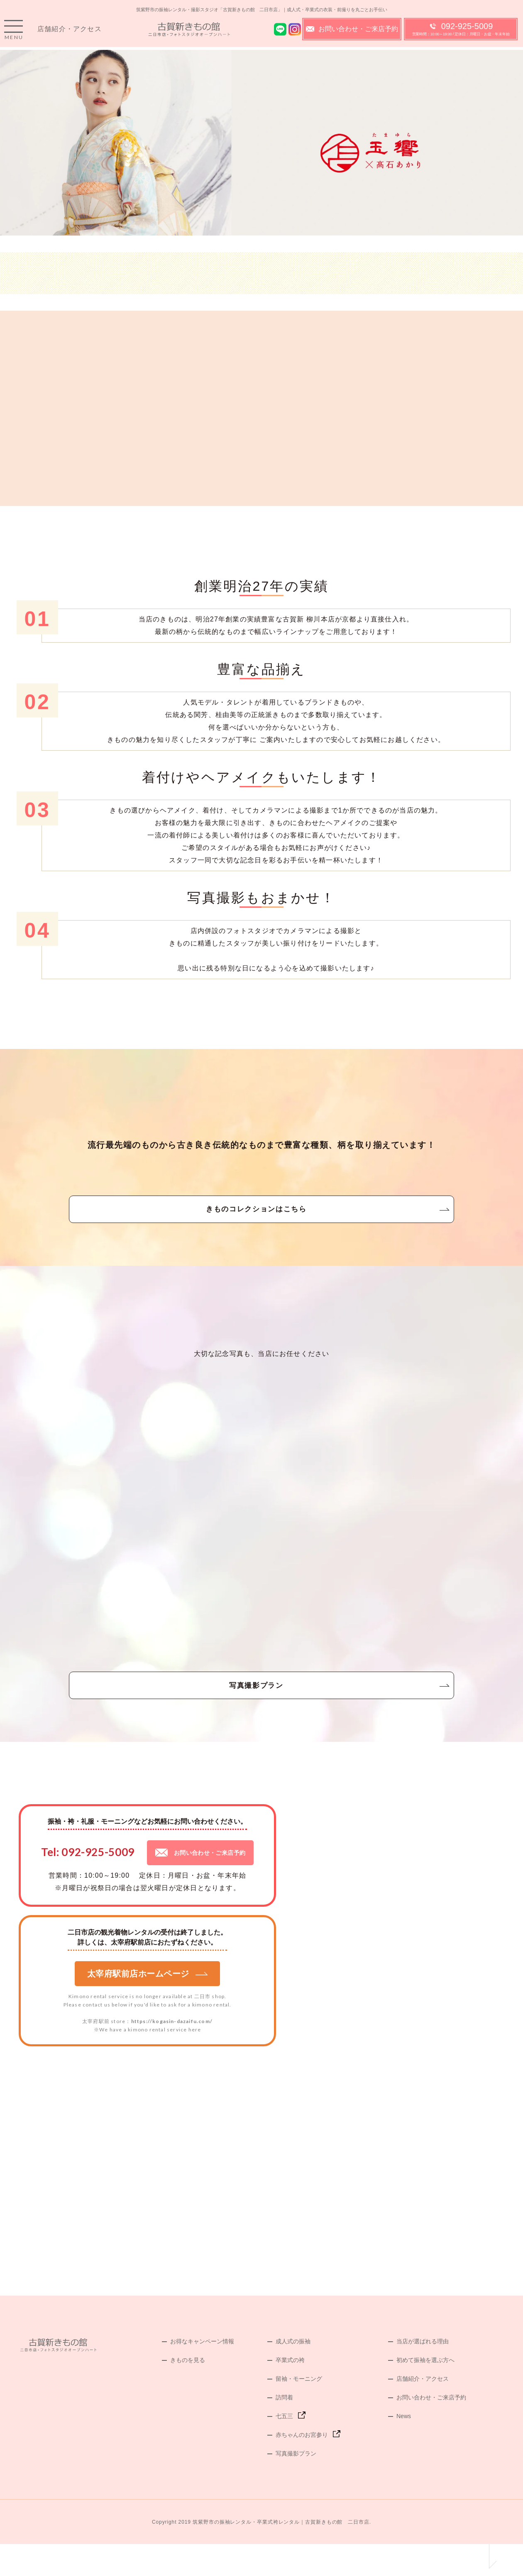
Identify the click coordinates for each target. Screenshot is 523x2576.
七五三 (284, 2448)
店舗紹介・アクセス (69, 33)
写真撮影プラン (261, 1710)
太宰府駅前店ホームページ (147, 2005)
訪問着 (284, 2429)
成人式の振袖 (293, 2373)
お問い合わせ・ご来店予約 (352, 33)
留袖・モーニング (299, 2410)
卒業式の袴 (290, 2392)
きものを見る (187, 2392)
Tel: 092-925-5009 (87, 1884)
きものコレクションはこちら (261, 1220)
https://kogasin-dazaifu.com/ (172, 2053)
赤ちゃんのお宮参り (302, 2466)
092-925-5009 (461, 33)
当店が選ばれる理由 (422, 2373)
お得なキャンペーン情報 (202, 2373)
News (403, 2448)
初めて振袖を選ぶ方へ (425, 2392)
